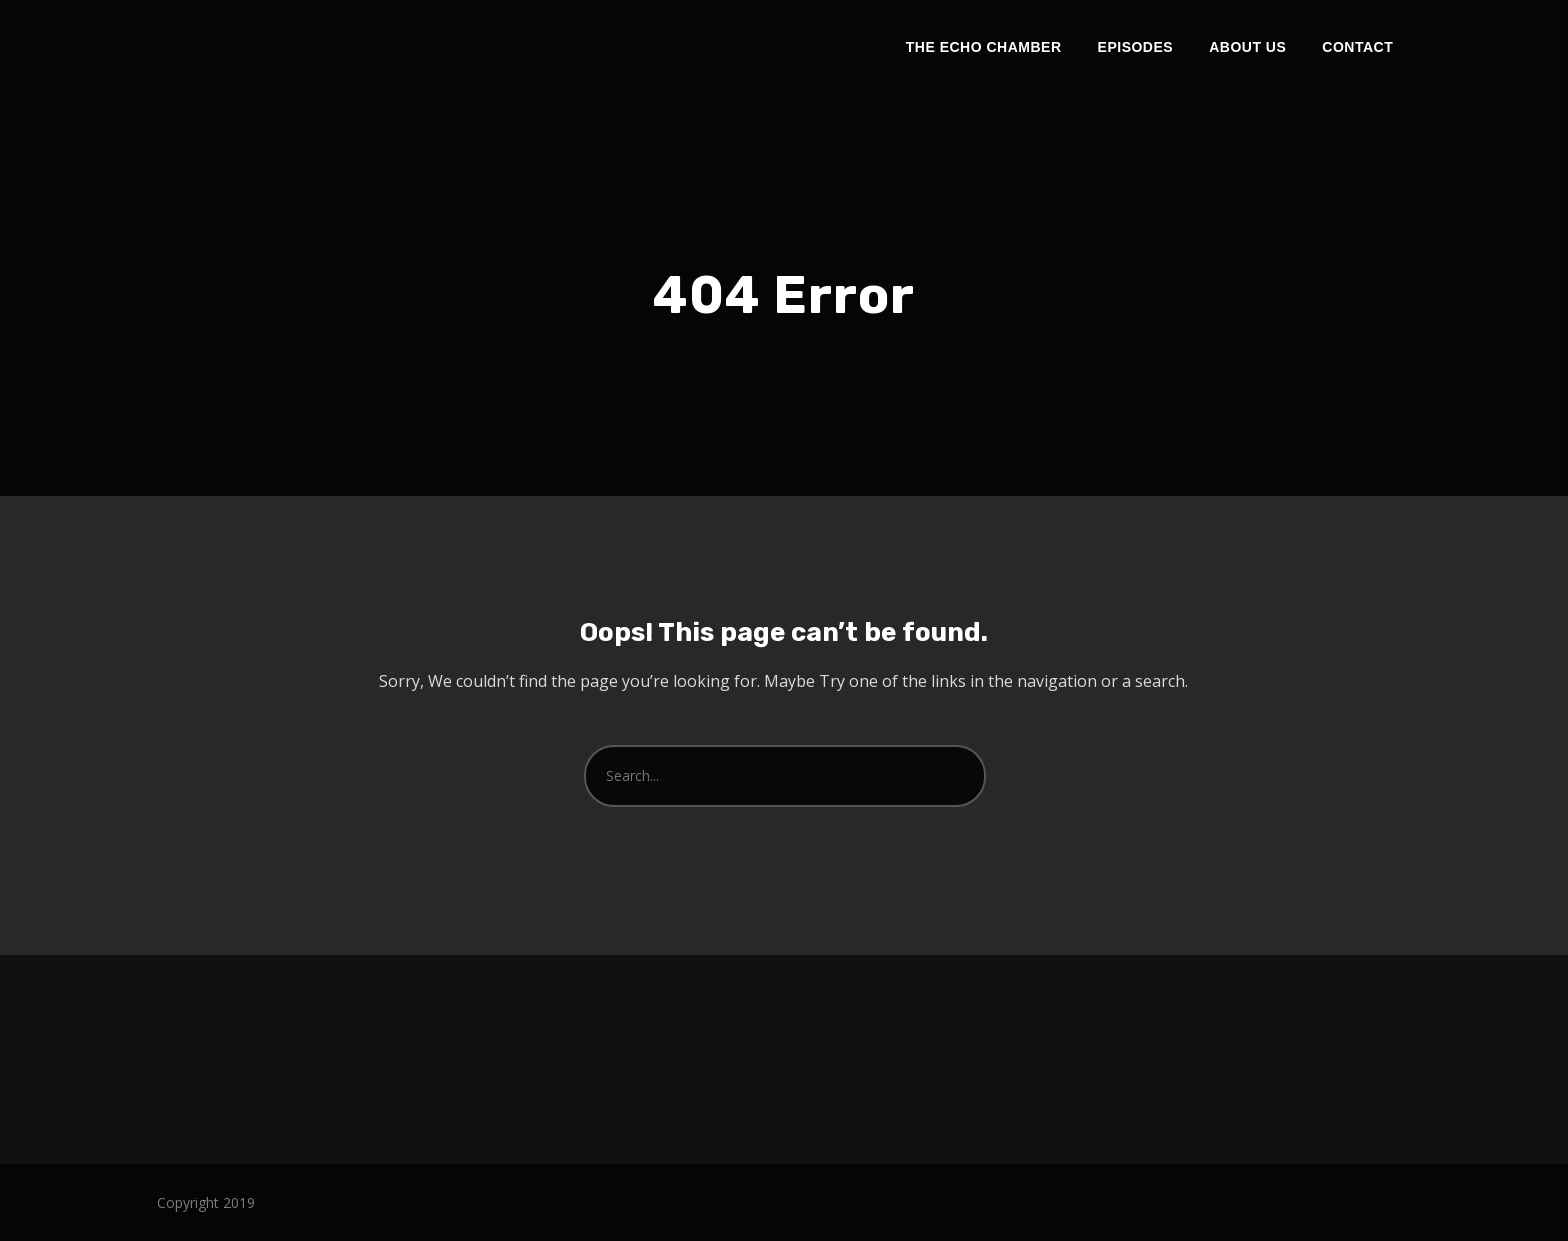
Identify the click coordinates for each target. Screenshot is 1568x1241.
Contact (1357, 47)
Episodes (1136, 47)
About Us (1247, 47)
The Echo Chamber (984, 47)
